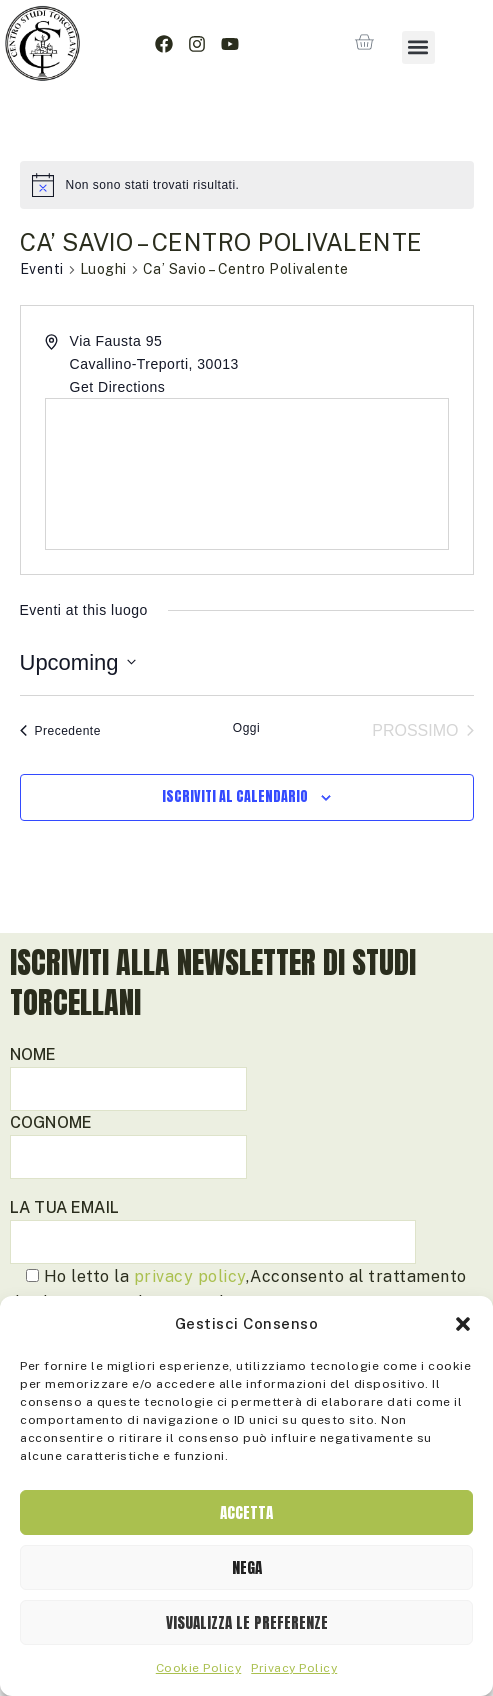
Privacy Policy (294, 1668)
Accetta (246, 1512)
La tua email (213, 1224)
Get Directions (118, 387)
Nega (247, 1567)
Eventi (42, 269)
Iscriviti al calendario (235, 797)
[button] (463, 1324)
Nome (128, 1071)
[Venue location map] (247, 474)
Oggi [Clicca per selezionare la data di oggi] (246, 728)
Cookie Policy (199, 1668)
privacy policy (190, 1276)
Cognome (128, 1139)
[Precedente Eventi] (60, 731)
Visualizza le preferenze (247, 1622)
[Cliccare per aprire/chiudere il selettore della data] (78, 662)
